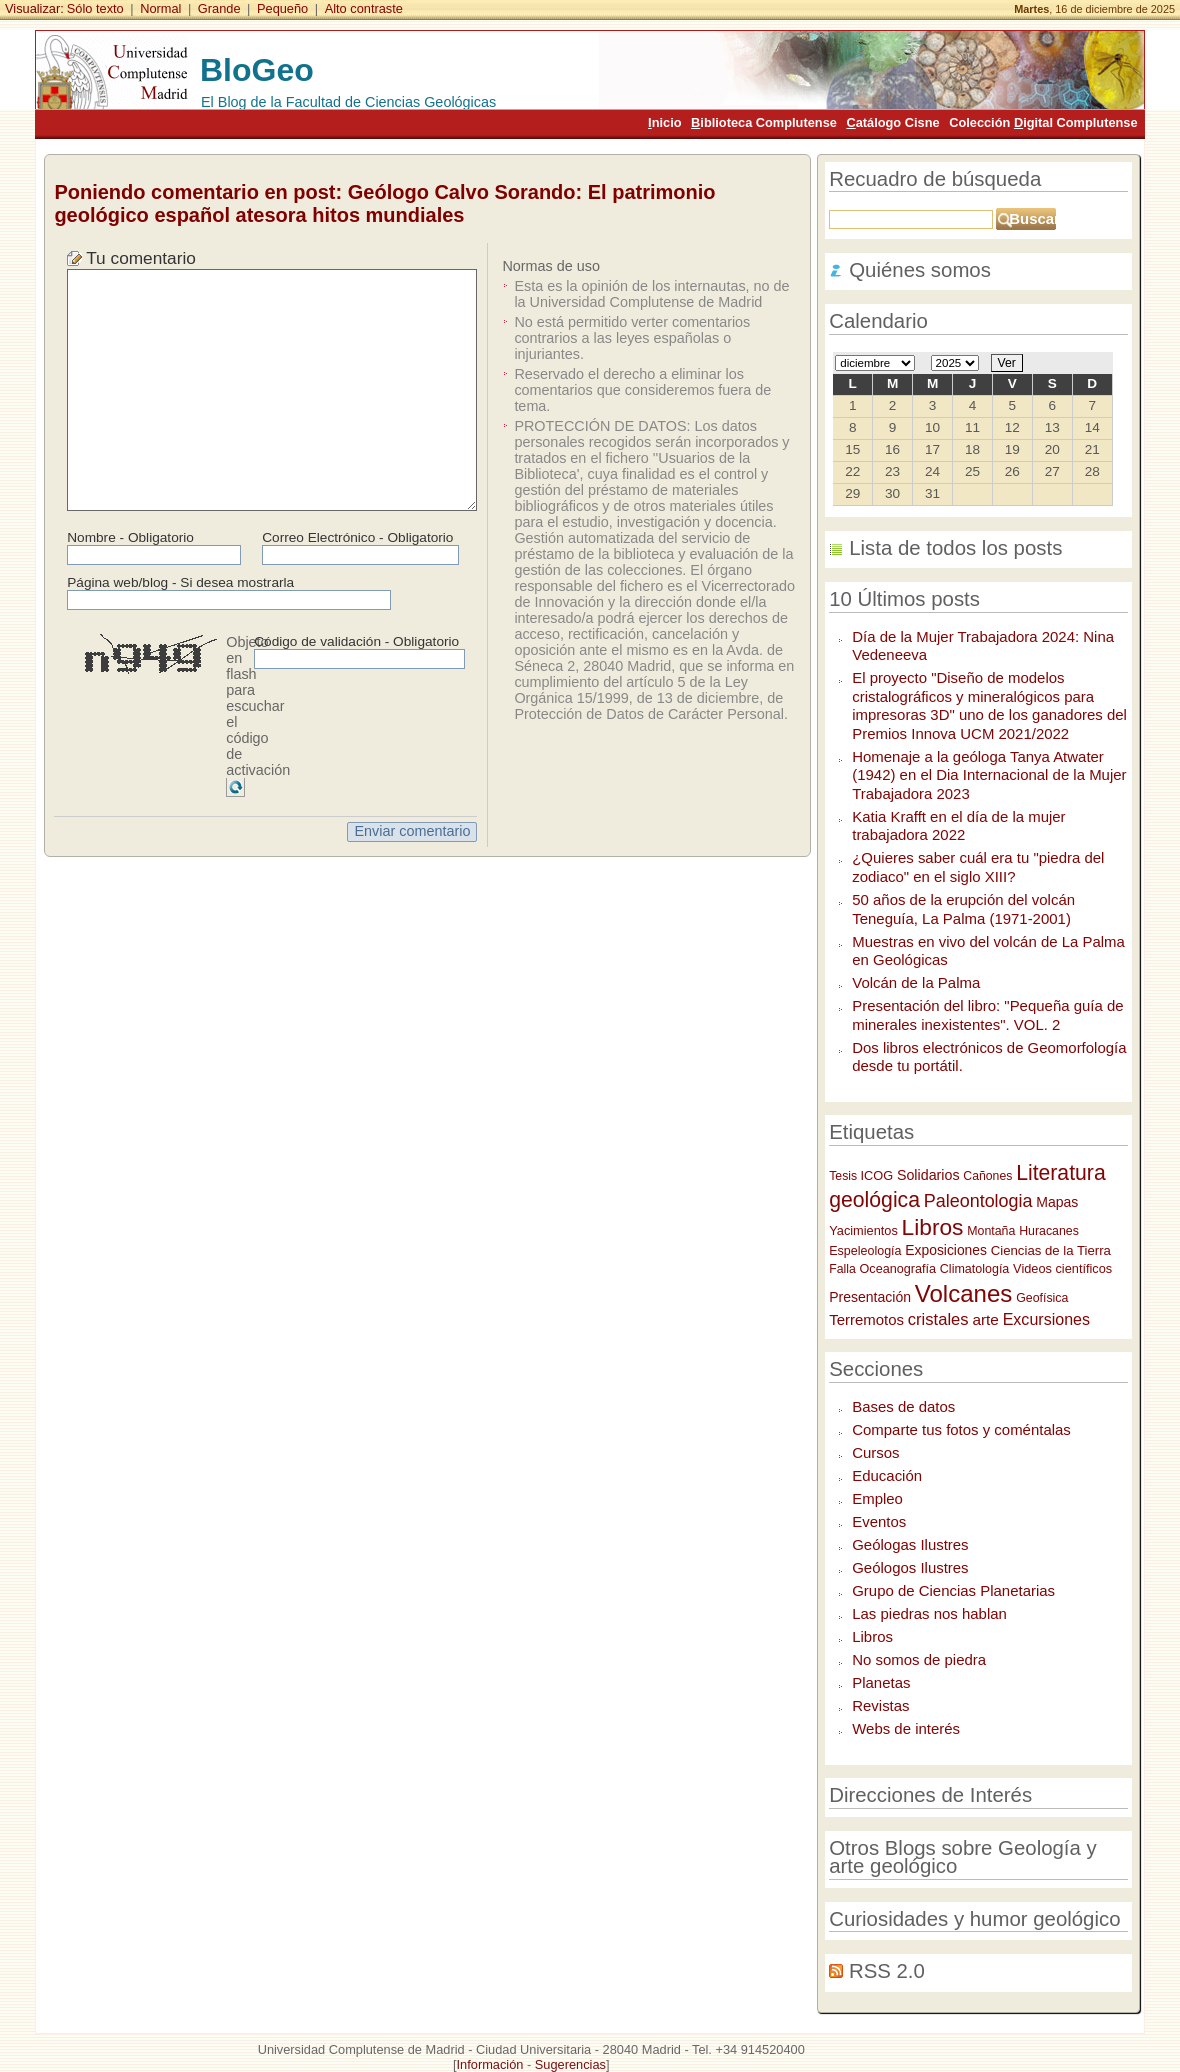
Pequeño (282, 8)
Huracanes (1049, 1231)
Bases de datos (903, 1406)
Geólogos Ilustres (910, 1567)
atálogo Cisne (892, 122)
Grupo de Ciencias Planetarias (953, 1590)
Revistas (880, 1705)
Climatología (974, 1269)
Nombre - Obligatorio (130, 537)
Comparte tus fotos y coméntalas (961, 1429)
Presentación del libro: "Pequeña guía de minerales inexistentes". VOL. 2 (987, 1015)
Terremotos (866, 1319)
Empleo (877, 1498)
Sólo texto (95, 8)
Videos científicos (1062, 1268)
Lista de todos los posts (955, 548)
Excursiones (1046, 1319)
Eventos (879, 1521)
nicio (664, 122)
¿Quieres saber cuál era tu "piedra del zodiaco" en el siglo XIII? (978, 867)
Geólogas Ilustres (910, 1544)
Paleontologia (978, 1201)
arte (985, 1319)
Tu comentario (141, 258)
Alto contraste (364, 8)
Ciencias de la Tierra (1051, 1250)
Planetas (881, 1682)
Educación (887, 1475)
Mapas (1057, 1202)
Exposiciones (946, 1250)
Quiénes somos (920, 270)
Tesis (844, 1176)
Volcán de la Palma (916, 982)
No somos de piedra (919, 1659)
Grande (219, 8)
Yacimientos (863, 1230)
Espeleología (865, 1251)
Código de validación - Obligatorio (356, 641)
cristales (938, 1319)
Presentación (870, 1297)
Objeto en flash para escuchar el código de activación (258, 706)
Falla (842, 1269)
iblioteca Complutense (764, 122)
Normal (160, 8)
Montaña (991, 1231)
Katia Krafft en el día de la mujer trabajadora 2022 (958, 826)
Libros (933, 1227)
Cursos (875, 1452)
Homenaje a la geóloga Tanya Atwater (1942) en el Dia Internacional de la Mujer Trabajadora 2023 (989, 775)
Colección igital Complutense (1043, 122)
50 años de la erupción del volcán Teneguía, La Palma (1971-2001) (963, 909)
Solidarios (928, 1175)
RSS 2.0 (887, 1971)
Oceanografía (898, 1269)
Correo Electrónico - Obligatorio (357, 537)
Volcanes (964, 1293)
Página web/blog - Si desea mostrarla (180, 582)
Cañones (987, 1176)
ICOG (877, 1175)
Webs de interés (906, 1728)
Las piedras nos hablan (929, 1613)
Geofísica (1042, 1298)
